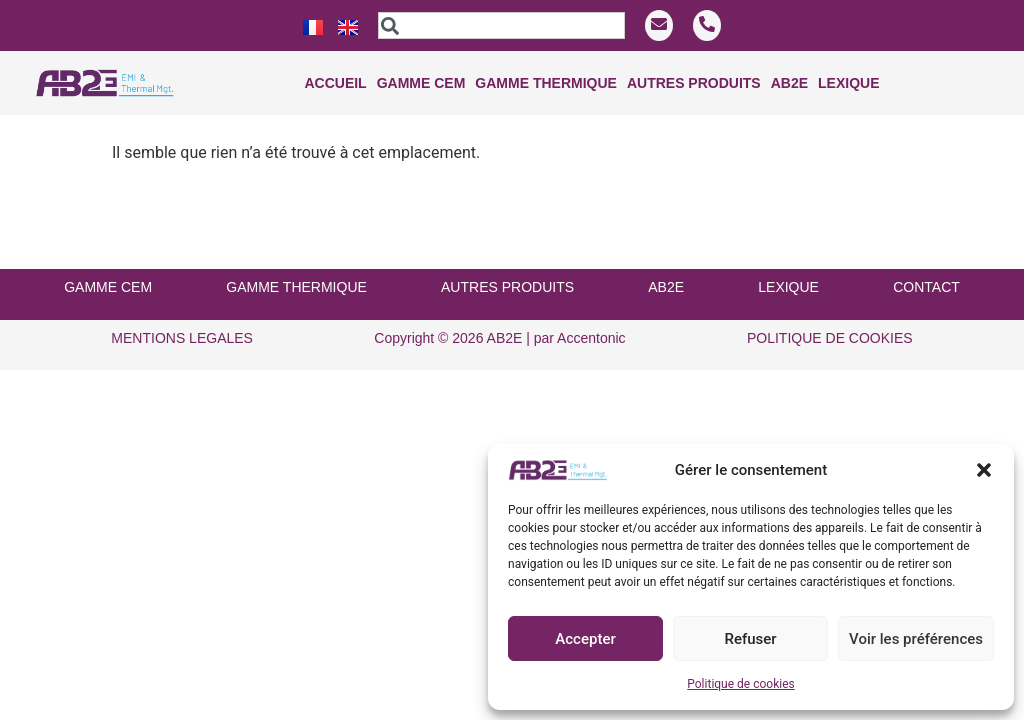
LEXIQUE (788, 261)
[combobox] (501, 25)
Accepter (585, 639)
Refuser (750, 639)
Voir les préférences (916, 639)
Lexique (848, 83)
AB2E (666, 261)
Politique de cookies (740, 684)
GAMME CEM (108, 261)
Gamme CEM (421, 83)
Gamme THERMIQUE (546, 83)
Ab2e (789, 83)
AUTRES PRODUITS (507, 261)
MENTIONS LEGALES (182, 312)
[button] (984, 470)
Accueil (335, 83)
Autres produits (694, 83)
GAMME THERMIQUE (296, 261)
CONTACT (926, 261)
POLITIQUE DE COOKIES (830, 312)
